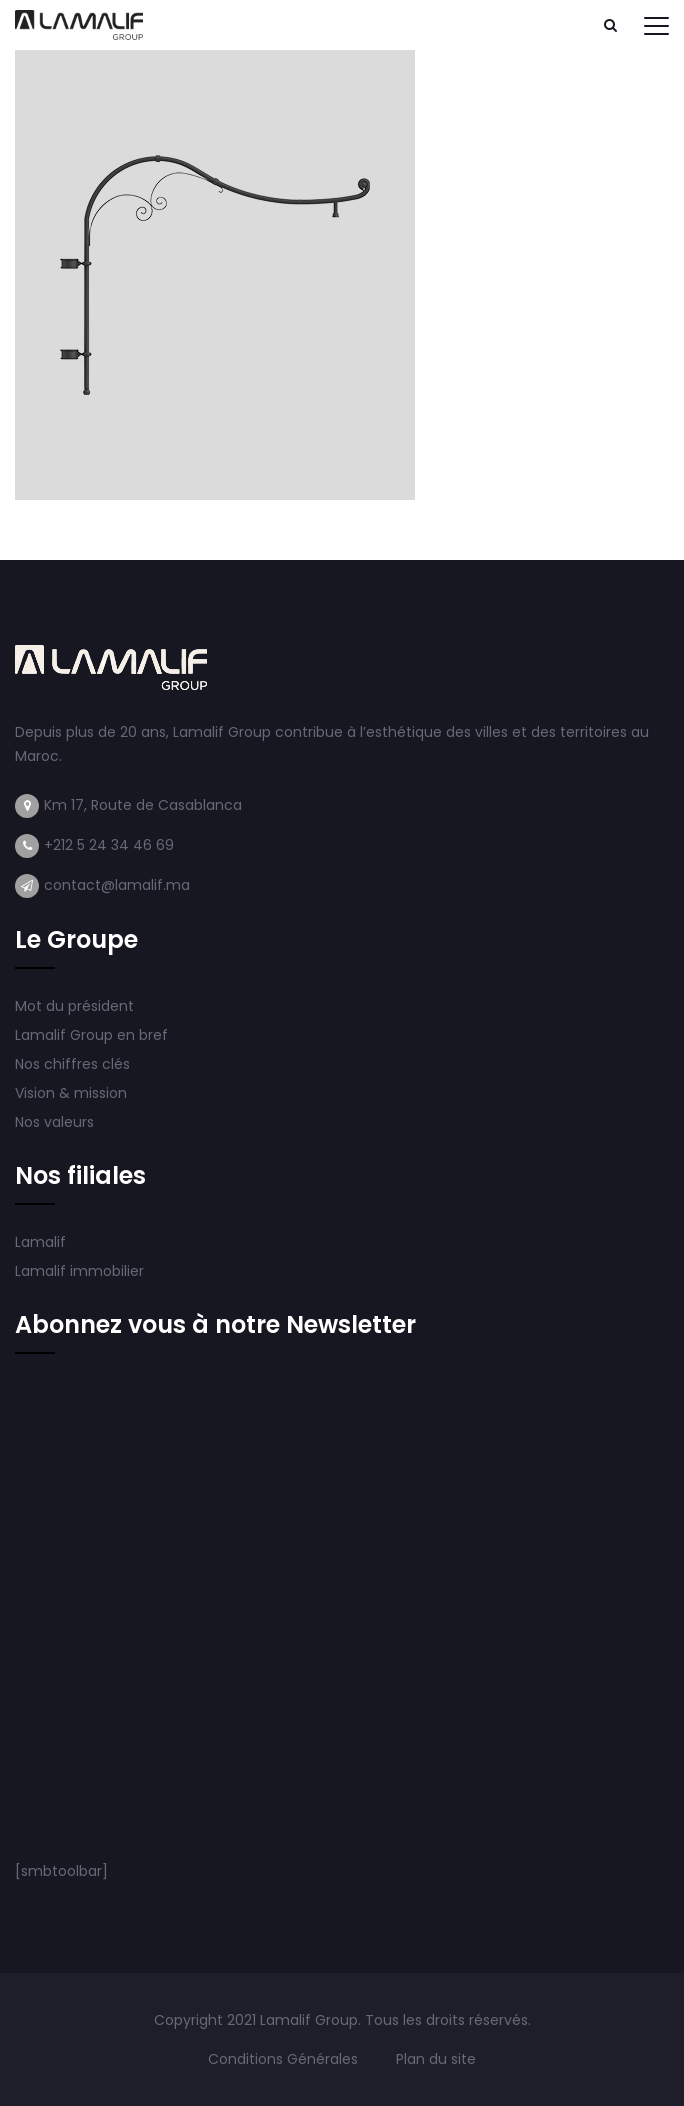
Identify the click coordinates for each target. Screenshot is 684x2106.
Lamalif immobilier (79, 1271)
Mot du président (74, 1006)
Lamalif (40, 1242)
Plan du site (436, 2059)
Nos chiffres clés (72, 1064)
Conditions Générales (285, 2059)
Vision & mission (73, 1093)
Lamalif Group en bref (91, 1035)
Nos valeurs (56, 1122)
